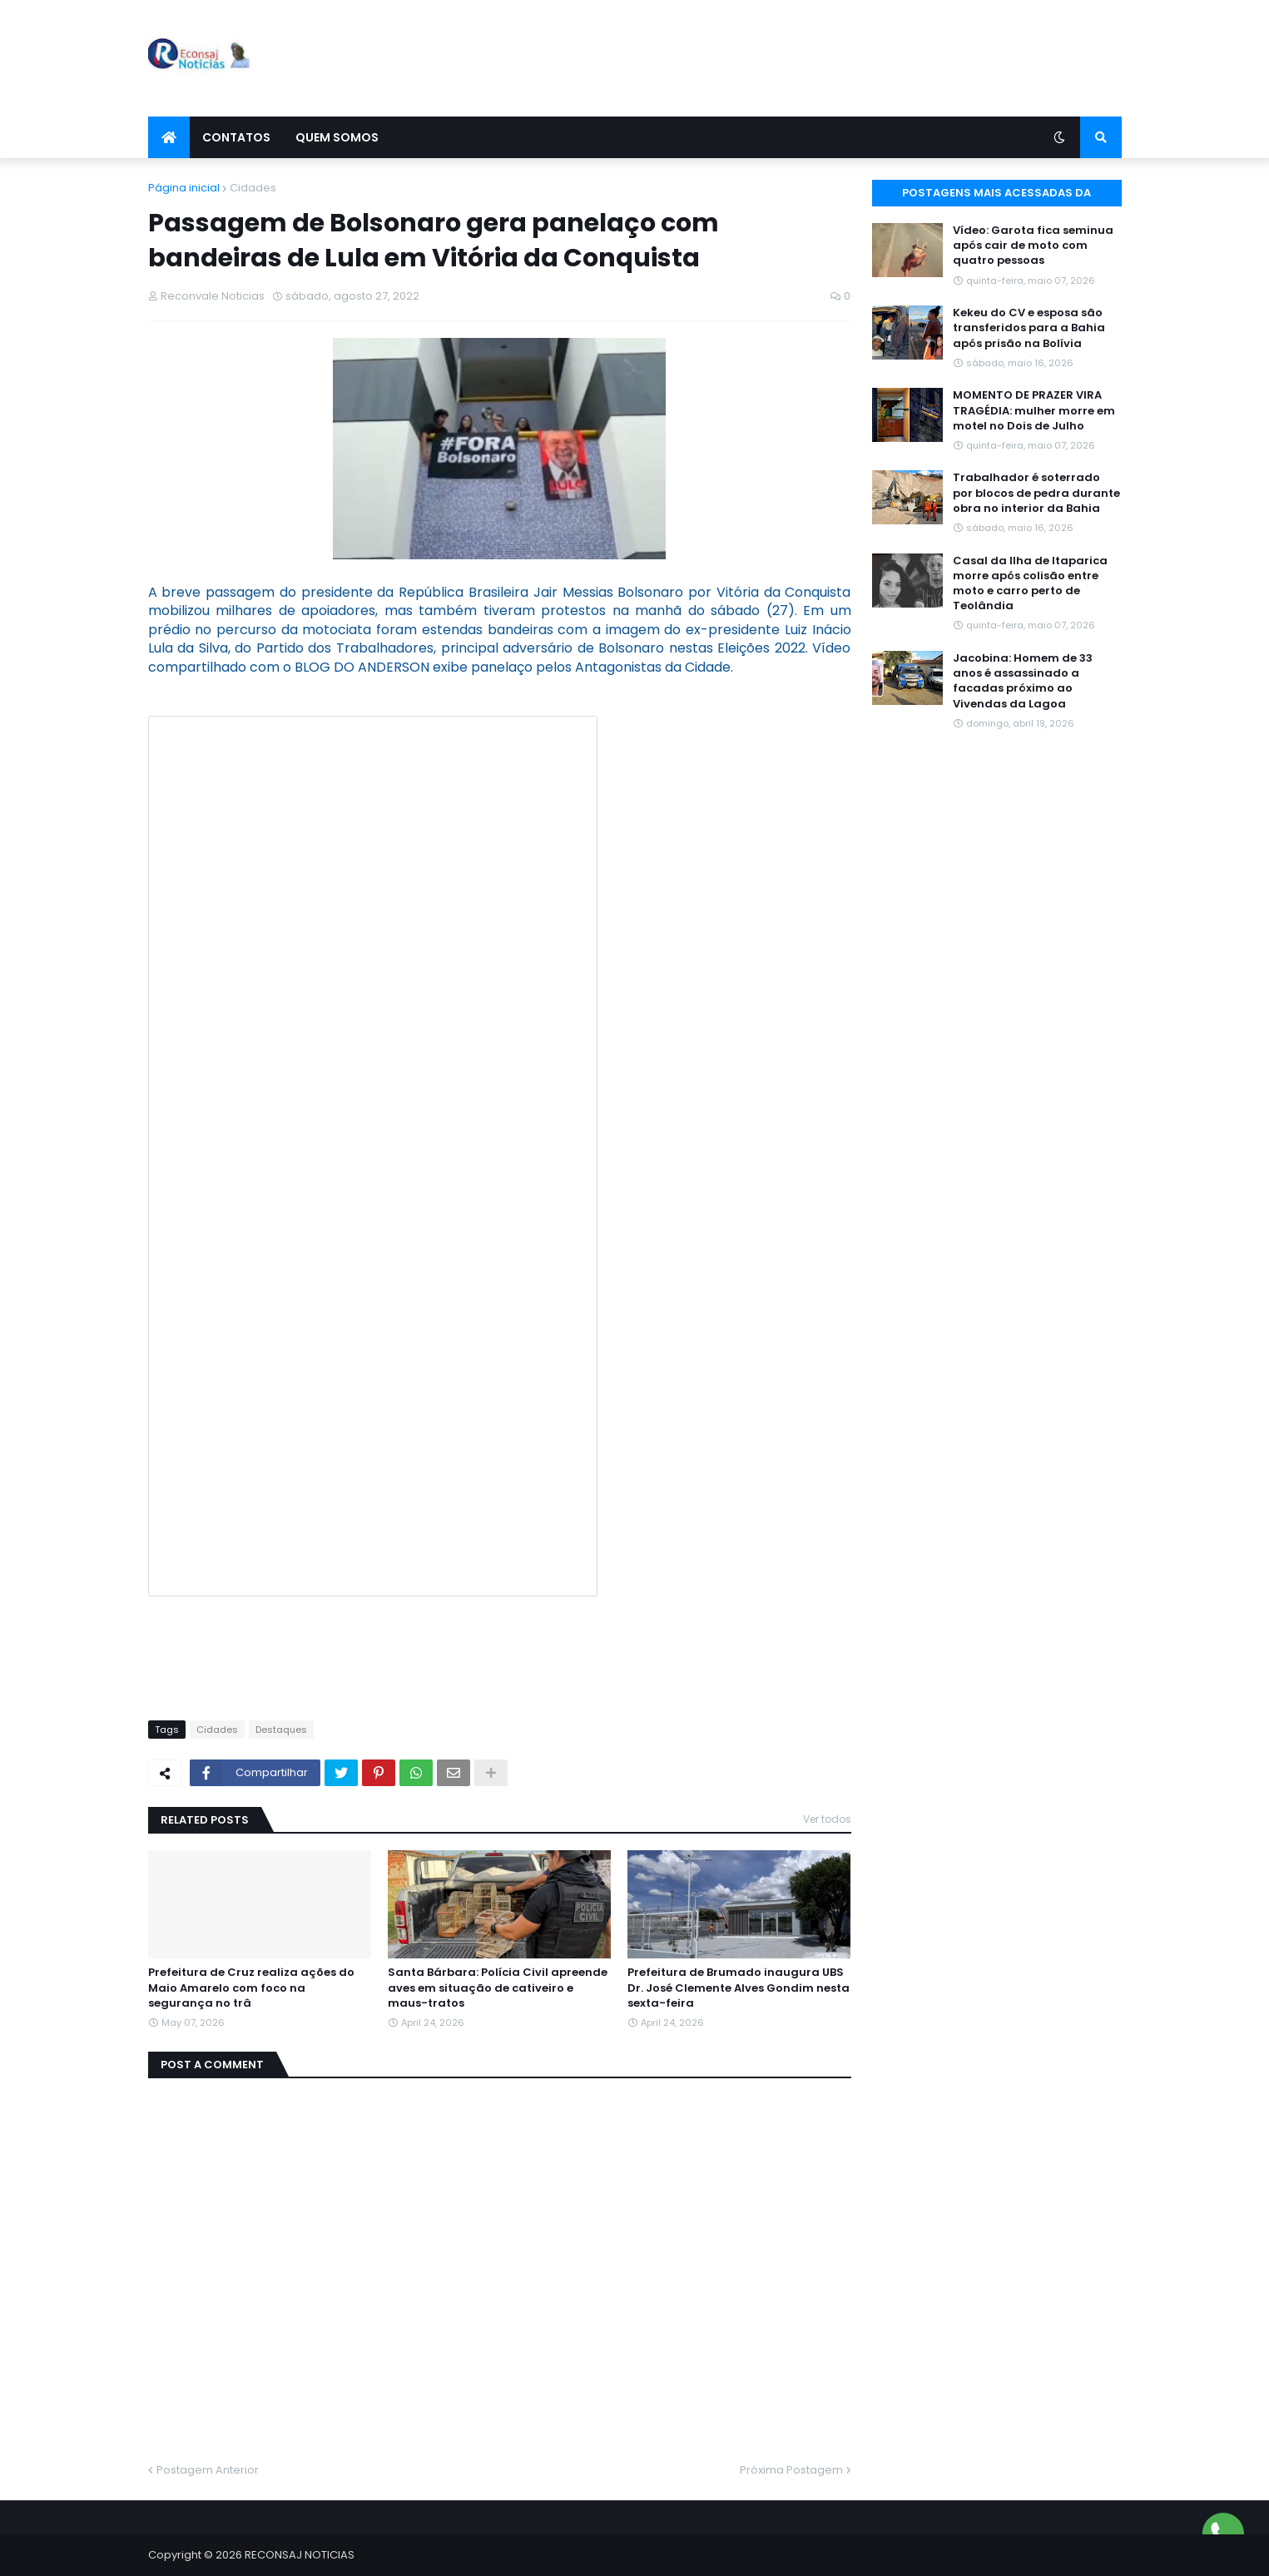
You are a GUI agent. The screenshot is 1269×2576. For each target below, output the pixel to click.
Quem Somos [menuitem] (337, 137)
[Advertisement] (819, 58)
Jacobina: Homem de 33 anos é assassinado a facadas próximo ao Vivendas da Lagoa (1023, 681)
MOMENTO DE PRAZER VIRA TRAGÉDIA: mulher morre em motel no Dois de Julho (1034, 410)
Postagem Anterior (207, 2470)
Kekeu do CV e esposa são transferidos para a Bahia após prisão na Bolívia (1029, 327)
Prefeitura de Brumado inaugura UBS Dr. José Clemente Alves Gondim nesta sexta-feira (738, 1987)
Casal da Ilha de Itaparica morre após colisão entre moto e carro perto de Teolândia (1030, 583)
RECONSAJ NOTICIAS (299, 2555)
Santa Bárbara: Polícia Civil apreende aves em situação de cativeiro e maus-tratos (497, 1987)
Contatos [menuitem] (236, 137)
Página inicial (184, 188)
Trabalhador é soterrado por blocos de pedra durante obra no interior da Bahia (1036, 492)
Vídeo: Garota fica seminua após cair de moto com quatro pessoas (1033, 245)
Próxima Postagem (791, 2470)
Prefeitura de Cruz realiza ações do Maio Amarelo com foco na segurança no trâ (251, 1987)
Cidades (253, 188)
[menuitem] (169, 137)
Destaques (281, 1729)
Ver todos (827, 1819)
